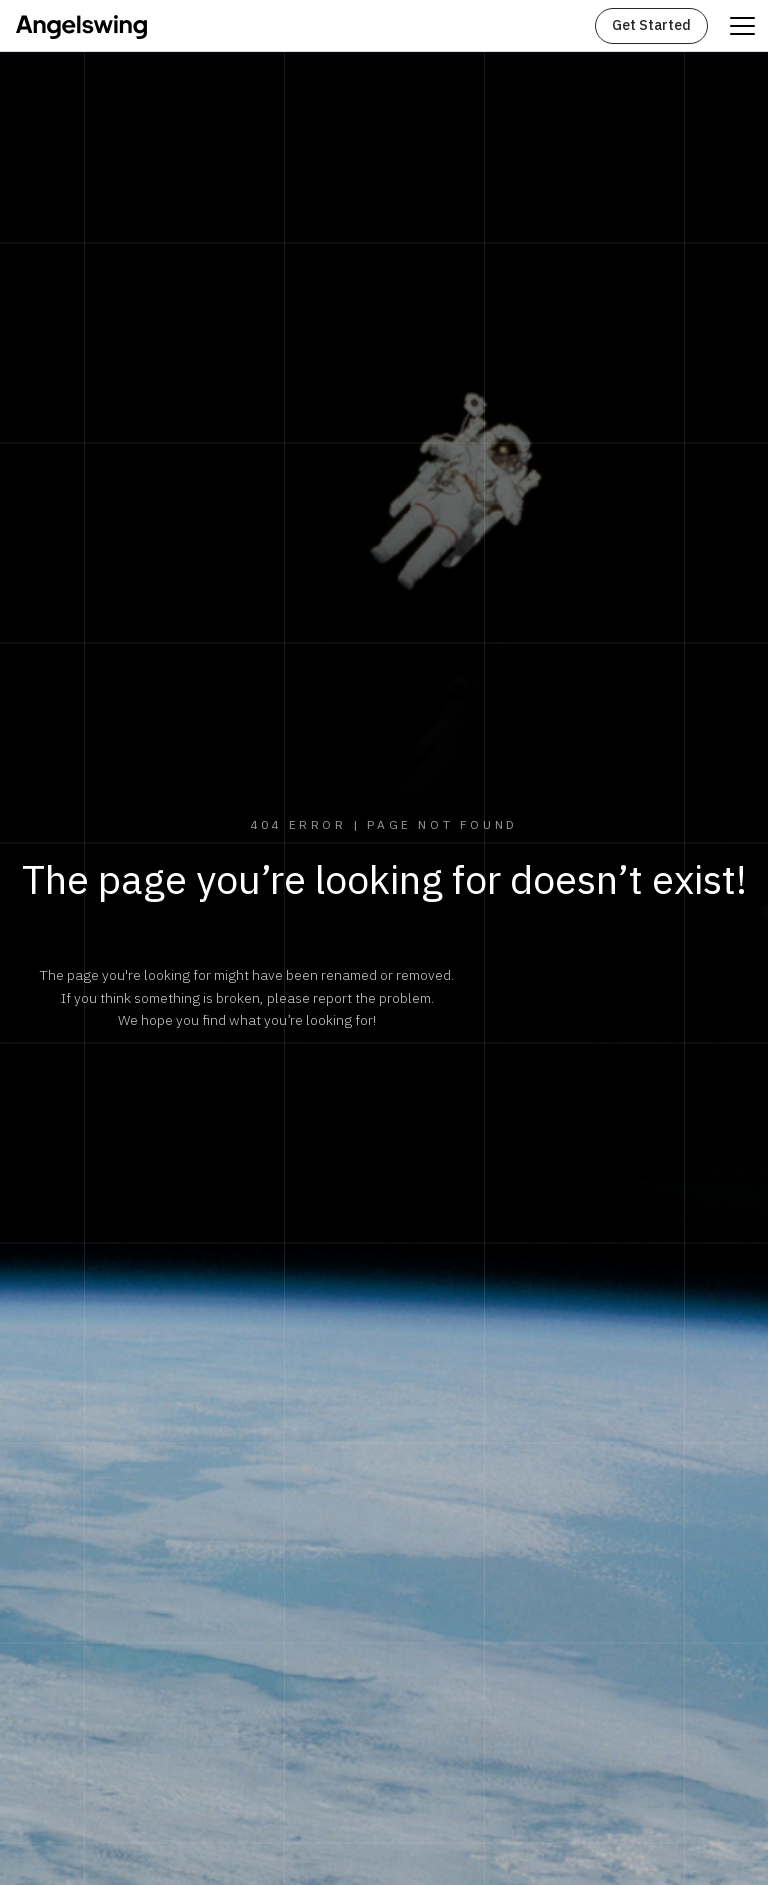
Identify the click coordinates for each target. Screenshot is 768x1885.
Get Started (651, 25)
